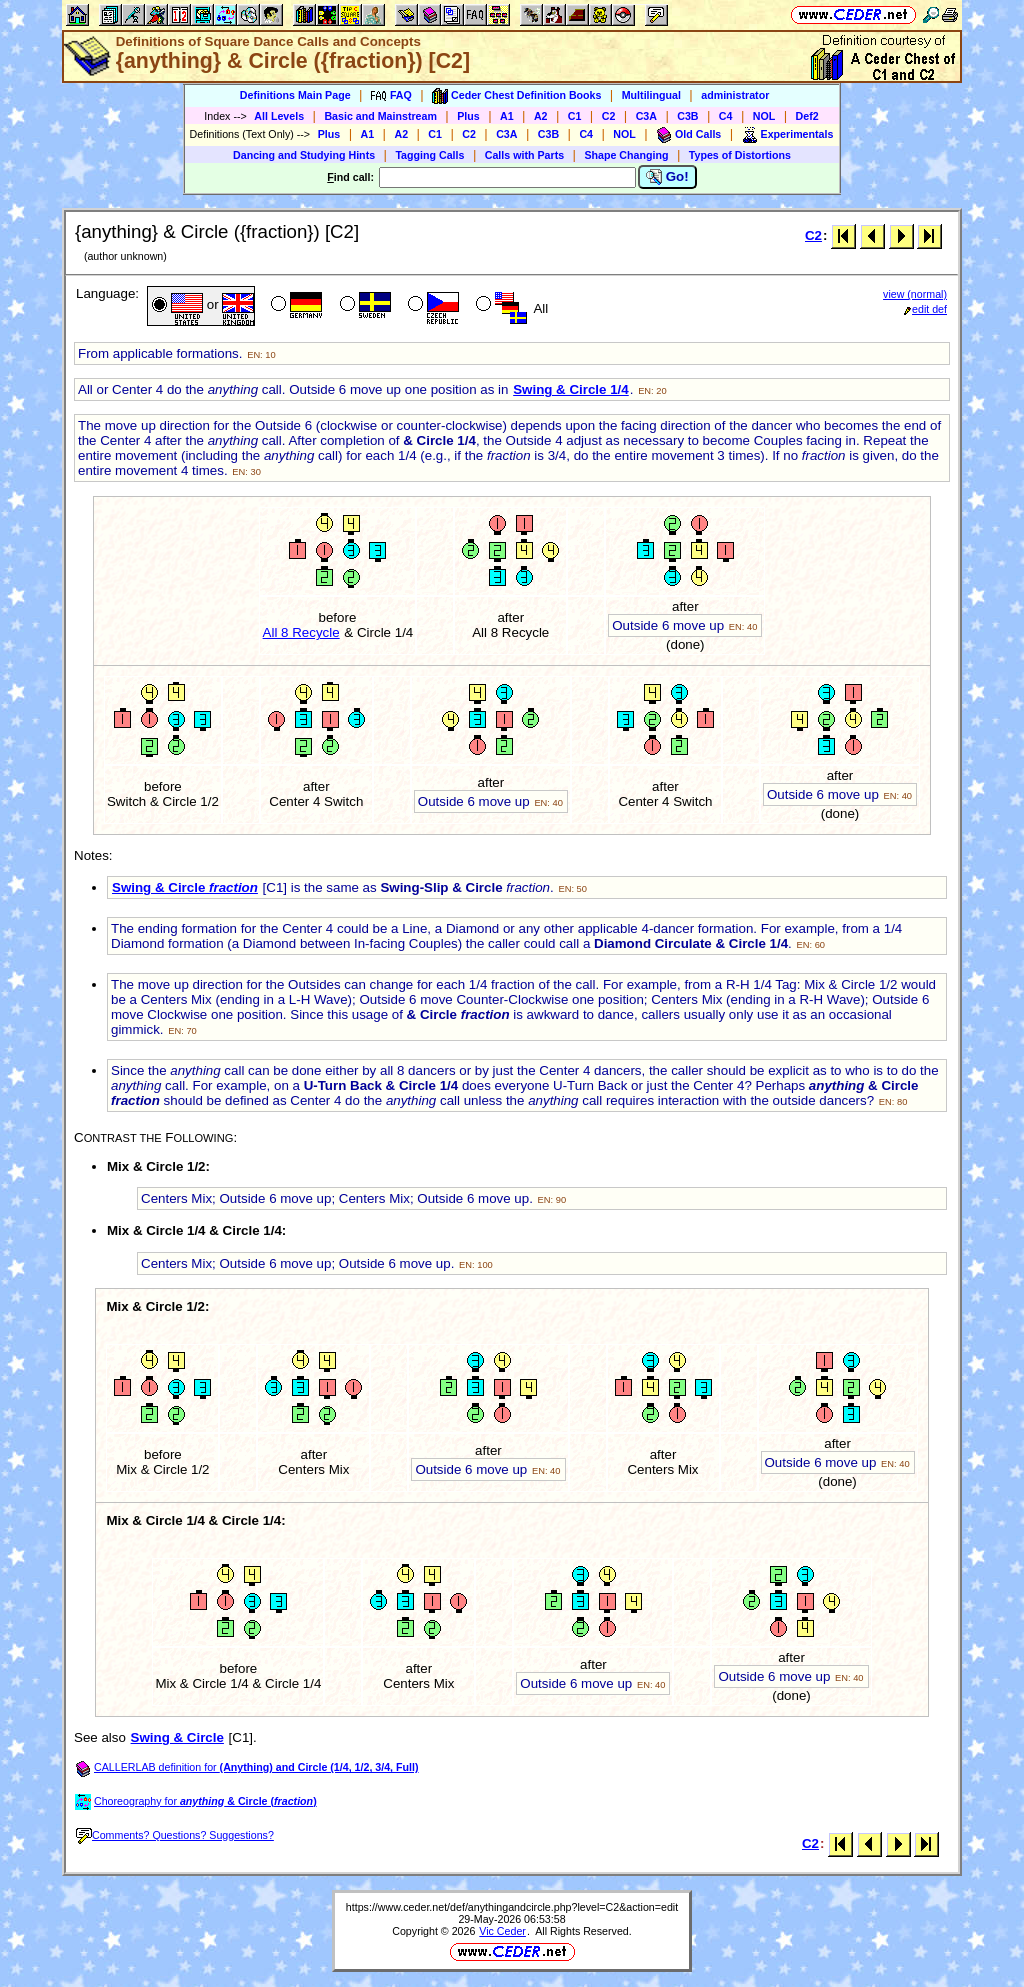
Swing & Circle (185, 887)
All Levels (279, 116)
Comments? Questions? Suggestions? (175, 1835)
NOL (764, 116)
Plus (468, 116)
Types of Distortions (740, 155)
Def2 (807, 116)
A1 (507, 116)
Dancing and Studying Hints (304, 155)
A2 (541, 116)
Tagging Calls (429, 155)
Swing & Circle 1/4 (571, 389)
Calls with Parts (524, 155)
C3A (646, 116)
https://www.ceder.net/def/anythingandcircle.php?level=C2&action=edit (512, 1907)
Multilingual (651, 95)
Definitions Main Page (295, 95)
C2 (609, 116)
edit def (925, 309)
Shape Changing (626, 155)
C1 (575, 116)
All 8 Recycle (301, 632)
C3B (687, 116)
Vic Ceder (502, 1931)
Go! (667, 177)
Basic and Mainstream (380, 116)
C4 (726, 116)
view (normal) (915, 294)
